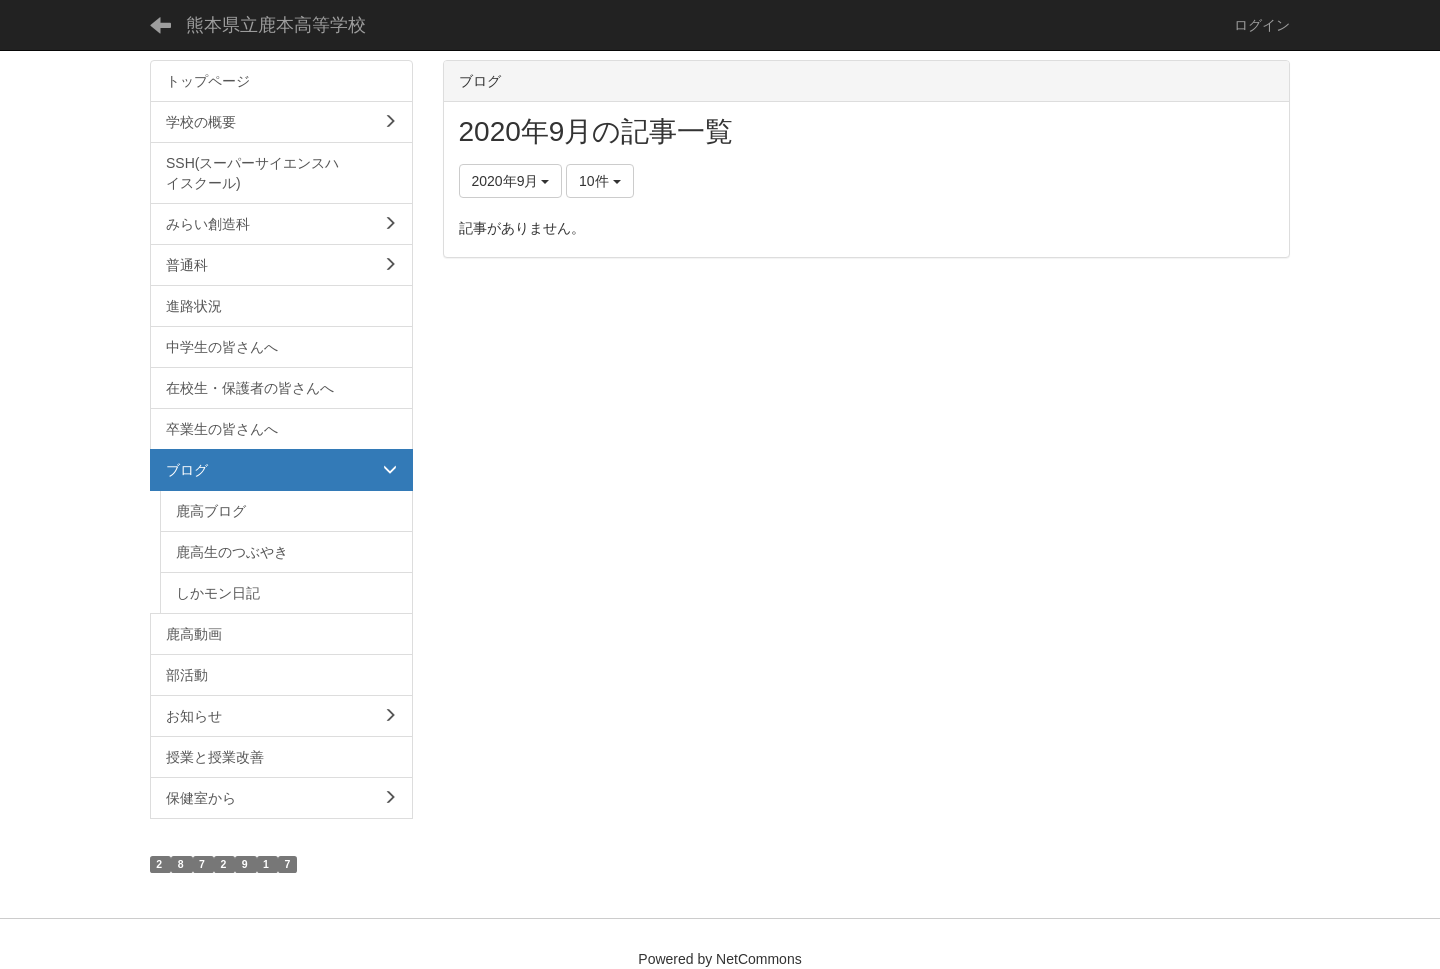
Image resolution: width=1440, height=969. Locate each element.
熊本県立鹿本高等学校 (276, 25)
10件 (599, 181)
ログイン (1262, 25)
